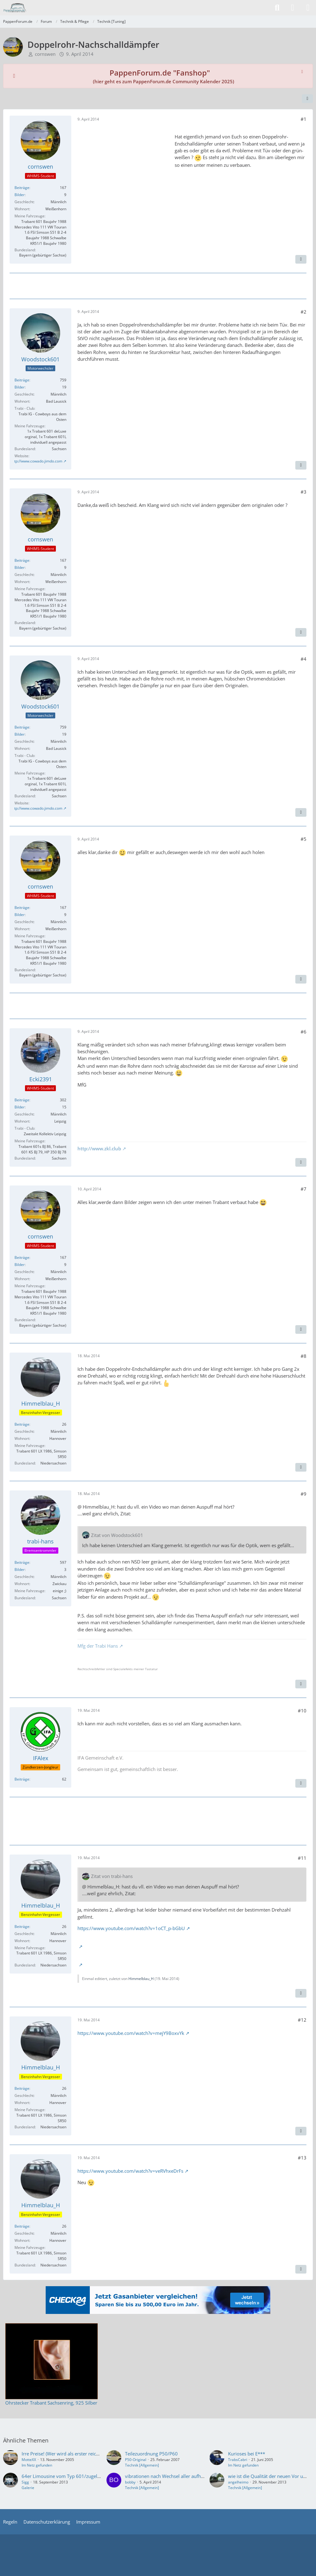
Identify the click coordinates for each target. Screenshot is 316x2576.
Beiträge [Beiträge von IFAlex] (22, 1779)
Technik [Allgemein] (142, 2465)
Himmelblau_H (141, 1978)
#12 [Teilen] (302, 2020)
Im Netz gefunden (37, 2465)
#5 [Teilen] (303, 839)
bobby (130, 2482)
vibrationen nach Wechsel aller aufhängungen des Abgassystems (193, 2476)
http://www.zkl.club (99, 1148)
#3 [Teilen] (303, 492)
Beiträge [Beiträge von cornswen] (22, 187)
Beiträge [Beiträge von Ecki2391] (22, 1100)
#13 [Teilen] (302, 2158)
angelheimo (238, 2482)
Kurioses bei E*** (246, 2454)
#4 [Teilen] (303, 659)
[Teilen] (307, 98)
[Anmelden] (292, 7)
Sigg (25, 2482)
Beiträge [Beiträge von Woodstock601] (22, 380)
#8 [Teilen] (303, 1356)
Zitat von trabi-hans (112, 1876)
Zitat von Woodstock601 (117, 1535)
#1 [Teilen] (303, 119)
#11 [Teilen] (302, 1858)
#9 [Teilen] (303, 1494)
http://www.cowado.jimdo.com (36, 461)
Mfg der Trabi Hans (97, 1646)
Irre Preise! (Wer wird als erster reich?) (62, 2454)
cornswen (45, 54)
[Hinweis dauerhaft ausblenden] (302, 71)
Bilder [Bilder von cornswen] (20, 194)
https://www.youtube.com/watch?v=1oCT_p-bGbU (131, 1928)
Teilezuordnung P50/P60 (151, 2454)
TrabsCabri (237, 2459)
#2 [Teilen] (303, 312)
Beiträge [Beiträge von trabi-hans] (22, 1562)
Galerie (28, 2487)
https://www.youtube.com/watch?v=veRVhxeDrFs (130, 2171)
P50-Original (135, 2459)
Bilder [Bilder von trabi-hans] (20, 1569)
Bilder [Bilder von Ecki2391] (20, 1107)
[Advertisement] (123, 167)
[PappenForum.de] (14, 8)
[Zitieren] (300, 259)
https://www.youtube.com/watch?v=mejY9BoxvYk (130, 2033)
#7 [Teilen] (303, 1189)
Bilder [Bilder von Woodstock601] (20, 387)
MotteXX (29, 2459)
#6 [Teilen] (303, 1032)
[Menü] (308, 8)
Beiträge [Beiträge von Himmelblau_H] (22, 1424)
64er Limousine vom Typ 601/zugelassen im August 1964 (83, 2476)
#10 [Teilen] (302, 1710)
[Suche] (277, 8)
